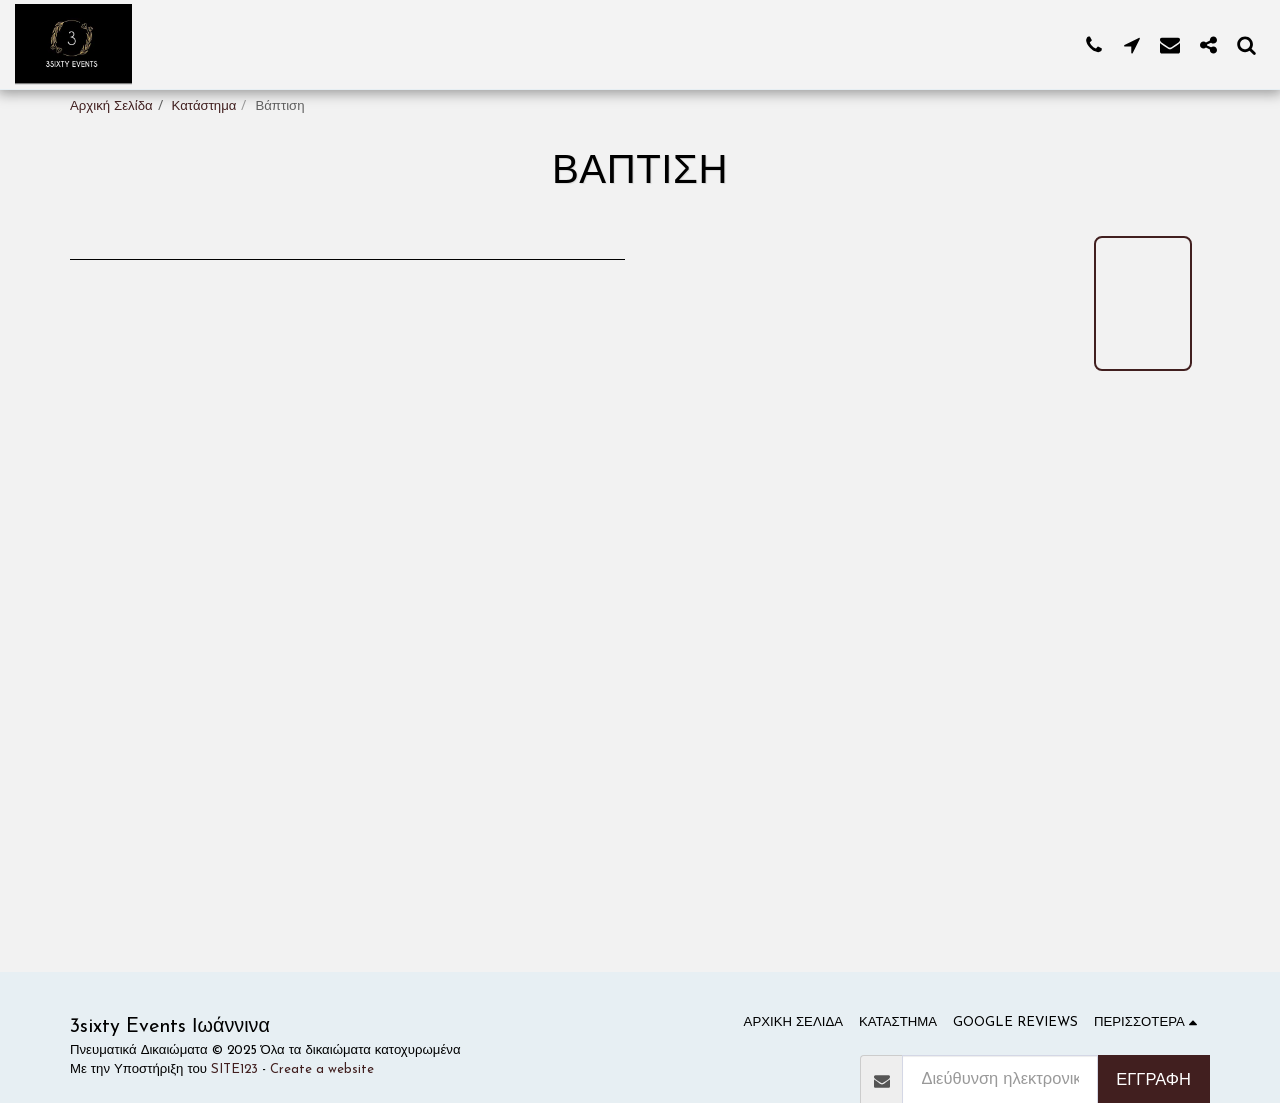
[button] (1094, 44)
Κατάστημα (204, 106)
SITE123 (234, 1069)
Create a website (322, 1069)
